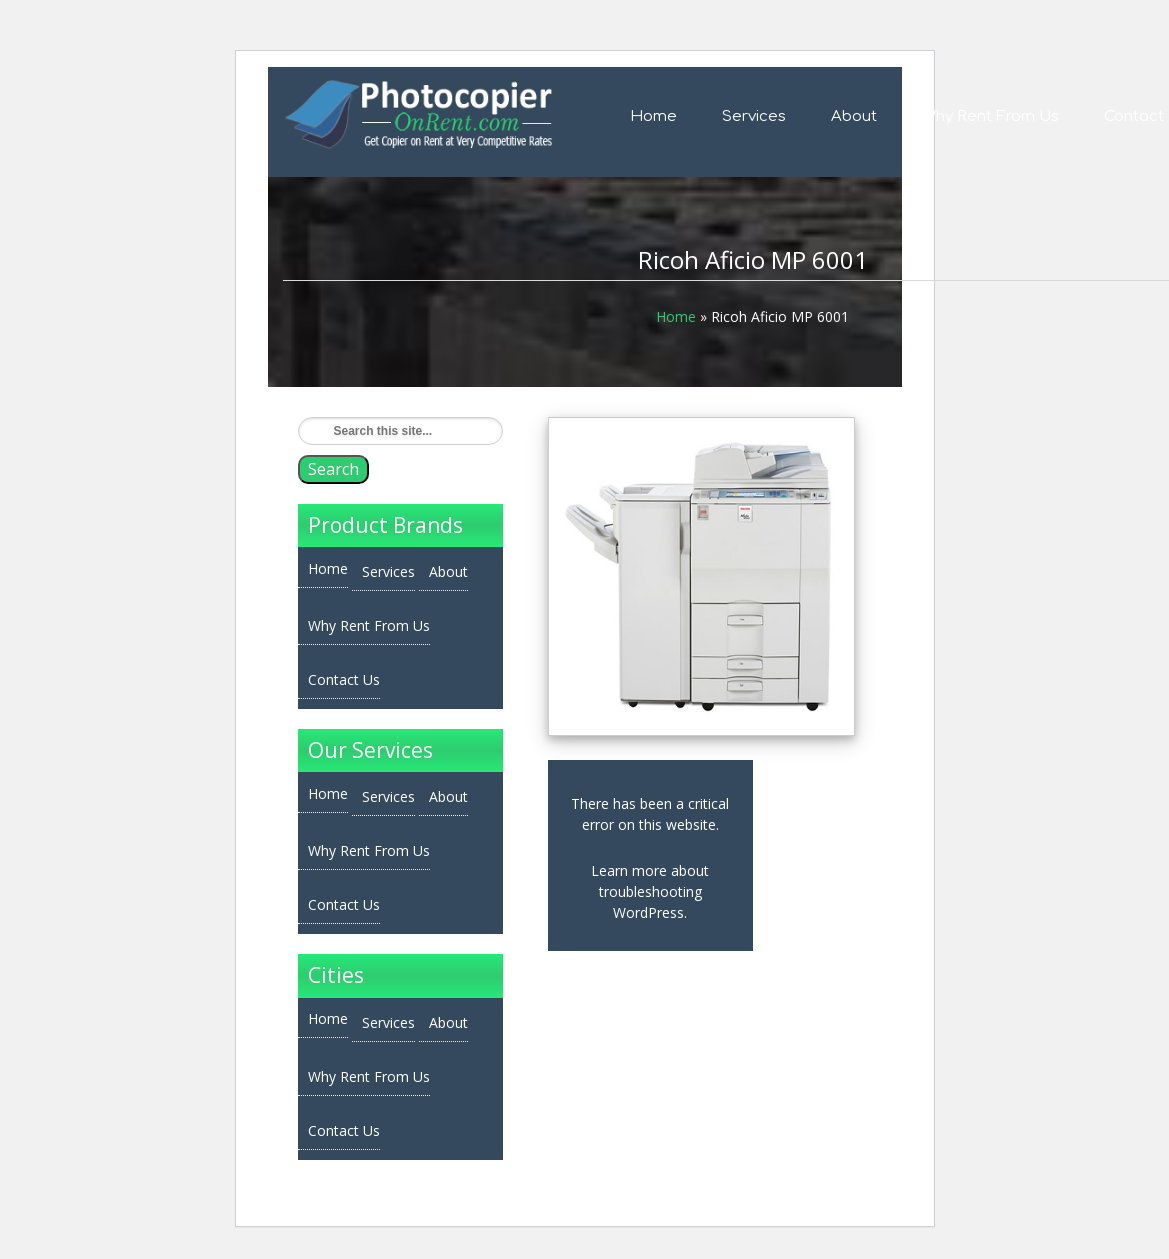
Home (653, 116)
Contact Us (344, 679)
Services (754, 116)
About (854, 116)
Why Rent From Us (990, 116)
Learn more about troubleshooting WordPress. (650, 891)
